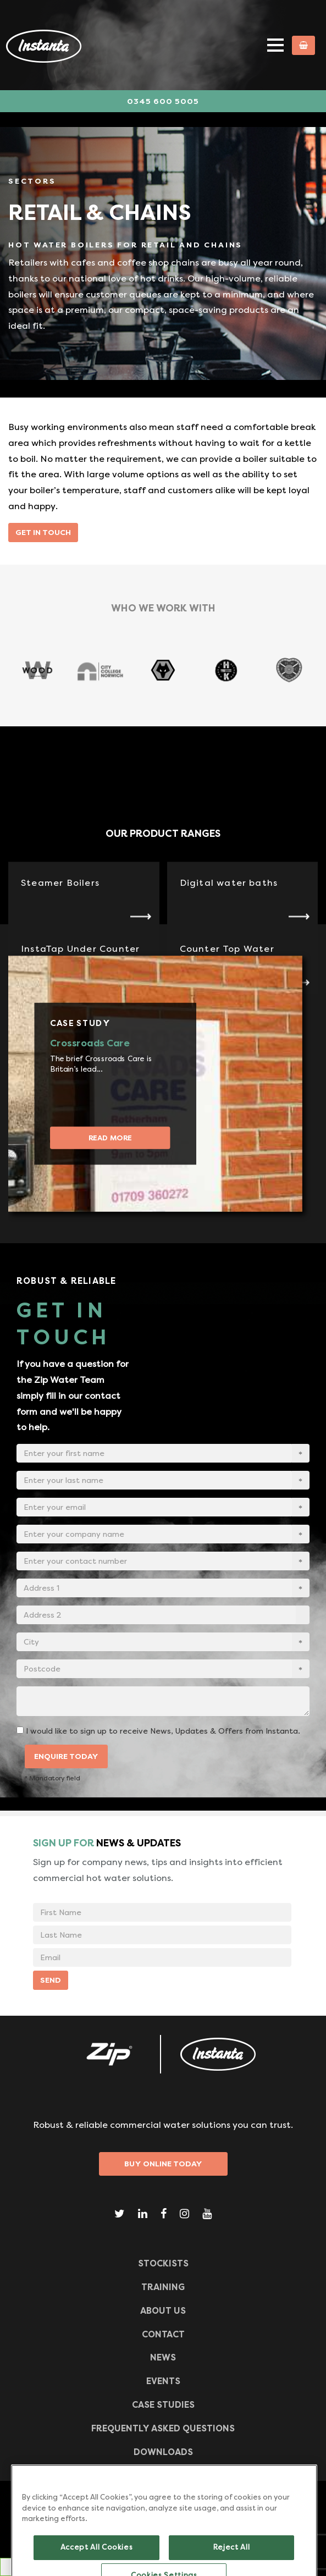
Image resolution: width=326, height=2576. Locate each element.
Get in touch (43, 532)
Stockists (163, 2263)
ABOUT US (163, 2310)
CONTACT (163, 2334)
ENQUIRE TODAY (66, 1756)
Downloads (163, 2452)
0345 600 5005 (163, 101)
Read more (110, 1137)
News (163, 2357)
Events (163, 2381)
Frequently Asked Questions (163, 2428)
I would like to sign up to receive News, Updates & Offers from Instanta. (163, 1730)
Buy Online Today (163, 2163)
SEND (50, 1980)
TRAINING (163, 2287)
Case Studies (163, 2405)
